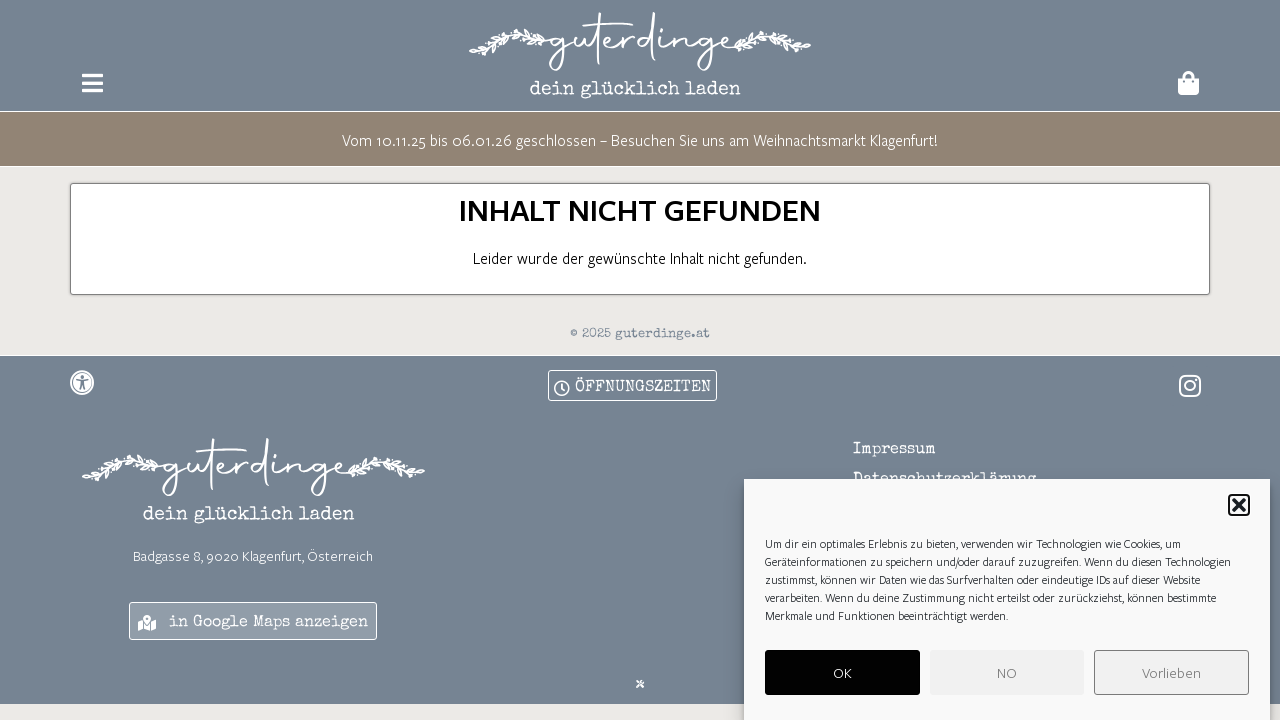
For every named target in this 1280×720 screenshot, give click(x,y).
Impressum (894, 450)
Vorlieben (1171, 678)
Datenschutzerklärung (944, 480)
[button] (1239, 511)
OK (842, 678)
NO (1007, 678)
